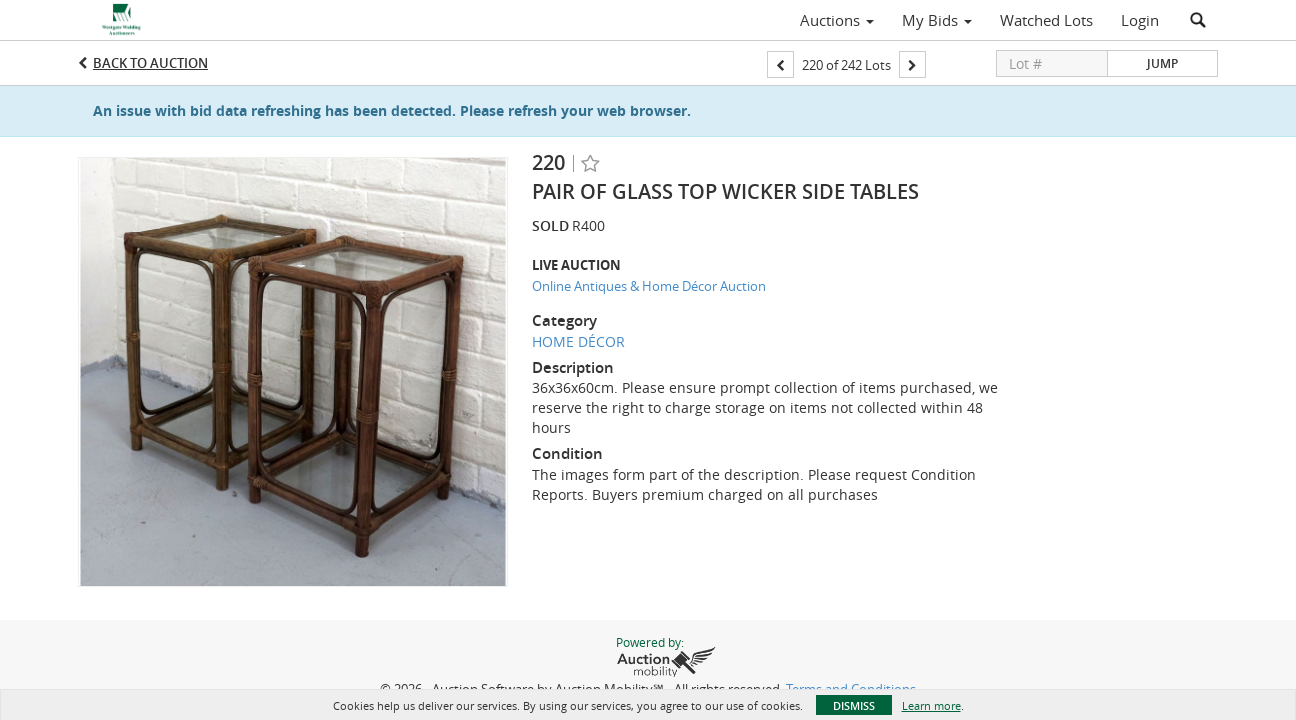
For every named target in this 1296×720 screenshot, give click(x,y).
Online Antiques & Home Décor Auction (649, 286)
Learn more (931, 705)
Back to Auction (150, 63)
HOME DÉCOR (578, 341)
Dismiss (854, 705)
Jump (1162, 63)
